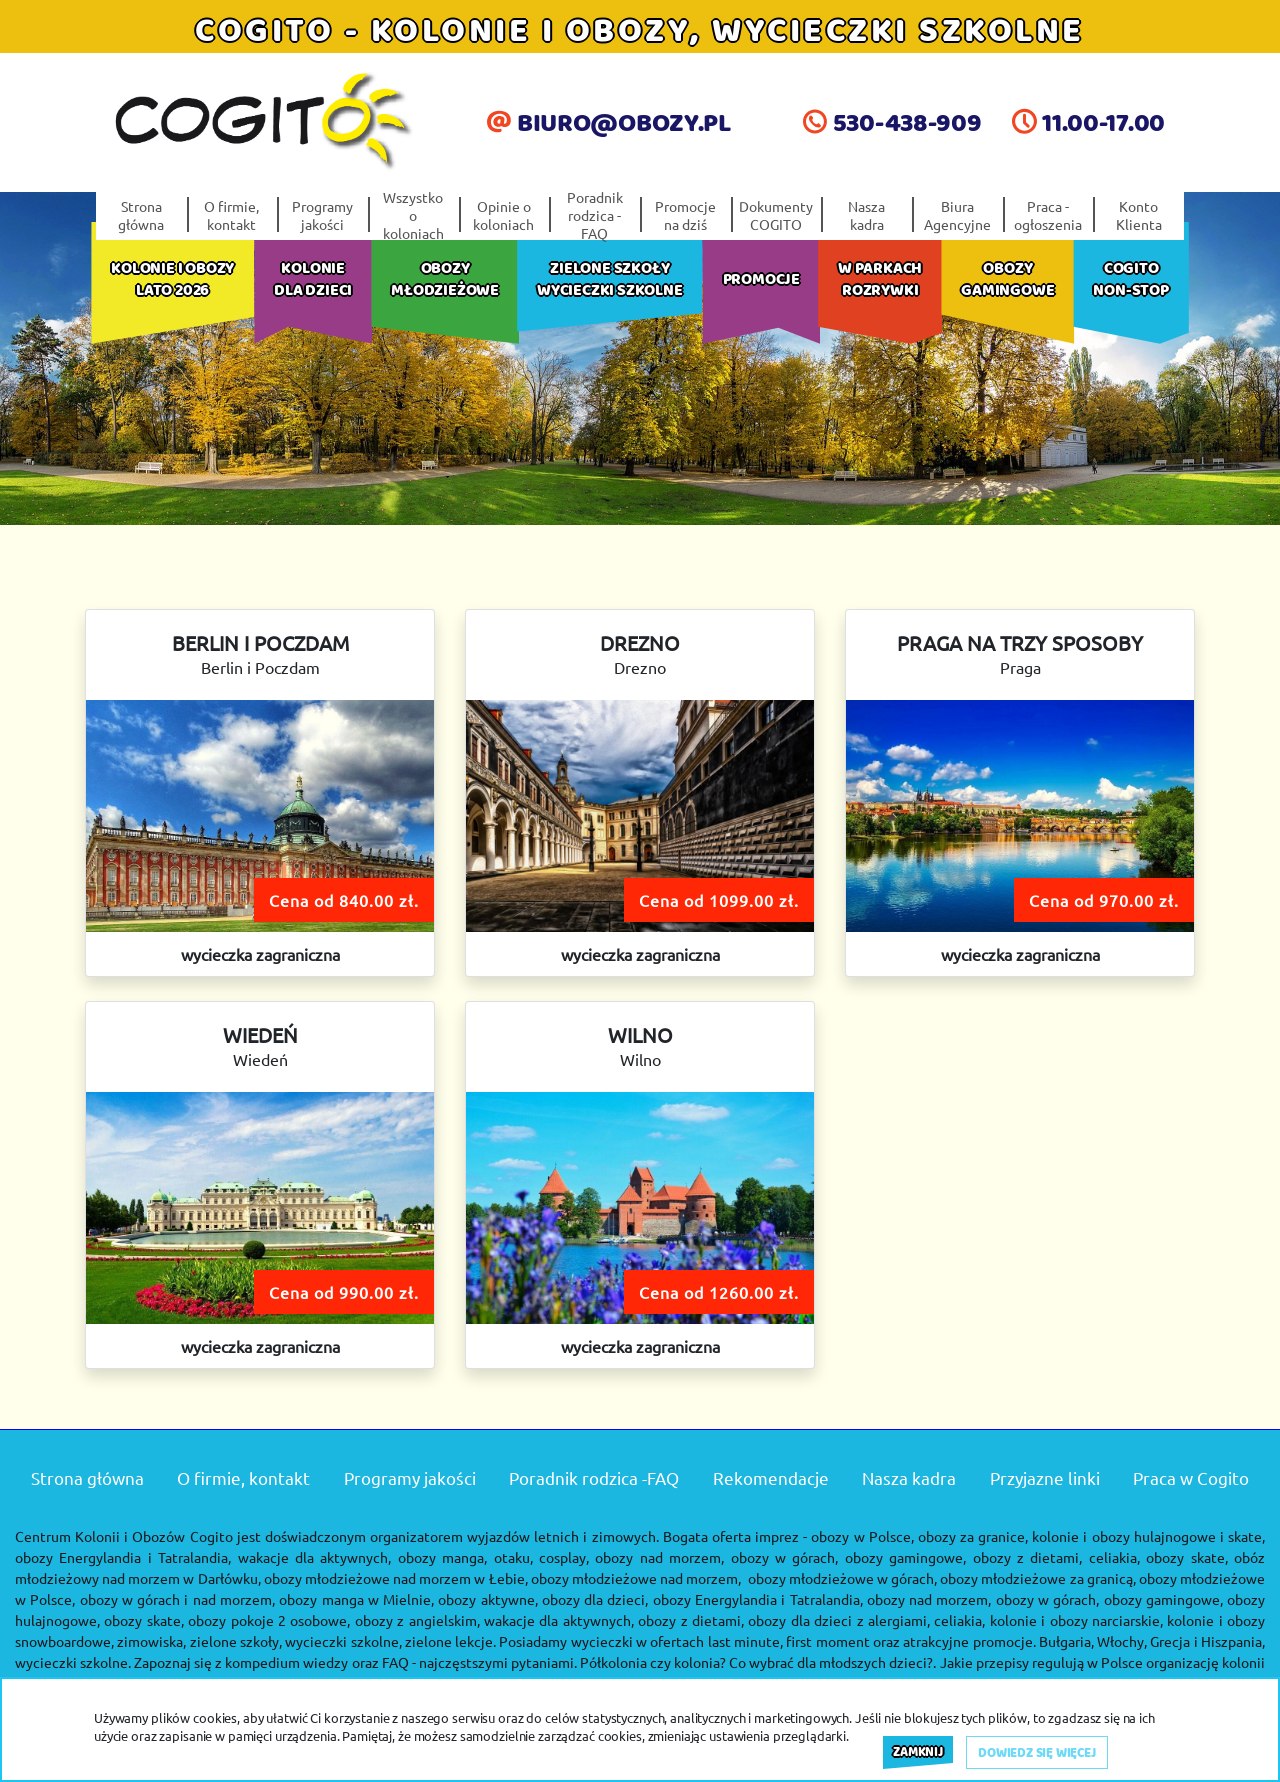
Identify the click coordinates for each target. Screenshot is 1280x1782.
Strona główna (141, 215)
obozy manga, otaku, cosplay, (493, 1557)
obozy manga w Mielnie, (356, 1599)
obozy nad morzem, (659, 1557)
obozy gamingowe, (905, 1557)
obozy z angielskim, (417, 1620)
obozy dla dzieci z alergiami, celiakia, (866, 1620)
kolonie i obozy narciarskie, (1076, 1620)
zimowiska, (151, 1641)
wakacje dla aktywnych (313, 1557)
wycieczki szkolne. (73, 1662)
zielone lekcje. (450, 1641)
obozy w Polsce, (862, 1536)
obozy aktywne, (487, 1599)
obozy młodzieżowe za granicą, (1037, 1578)
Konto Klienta (1139, 215)
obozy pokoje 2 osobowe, (269, 1620)
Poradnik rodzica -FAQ (595, 215)
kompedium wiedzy (286, 1662)
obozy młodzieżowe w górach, (842, 1578)
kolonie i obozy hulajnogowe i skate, (1148, 1536)
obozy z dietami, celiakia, (1056, 1557)
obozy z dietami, (691, 1620)
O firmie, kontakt (231, 215)
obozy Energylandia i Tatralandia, (123, 1557)
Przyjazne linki (1045, 1477)
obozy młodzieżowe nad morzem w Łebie (394, 1578)
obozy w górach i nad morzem (176, 1599)
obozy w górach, (785, 1557)
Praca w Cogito (1191, 1477)
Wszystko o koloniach (413, 215)
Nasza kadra (866, 215)
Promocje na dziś (685, 215)
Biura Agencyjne (957, 215)
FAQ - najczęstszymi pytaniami (478, 1662)
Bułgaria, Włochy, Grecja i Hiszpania (1150, 1641)
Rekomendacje (771, 1477)
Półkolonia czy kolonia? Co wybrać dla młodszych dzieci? (757, 1662)
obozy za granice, (973, 1536)
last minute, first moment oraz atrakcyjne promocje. (872, 1641)
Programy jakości (322, 215)
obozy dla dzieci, (595, 1599)
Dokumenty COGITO (776, 215)
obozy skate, (1186, 1557)
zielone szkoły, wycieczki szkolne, (296, 1641)
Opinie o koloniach (503, 215)
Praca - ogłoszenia (1048, 215)
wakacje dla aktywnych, (559, 1620)
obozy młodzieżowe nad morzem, (636, 1578)
